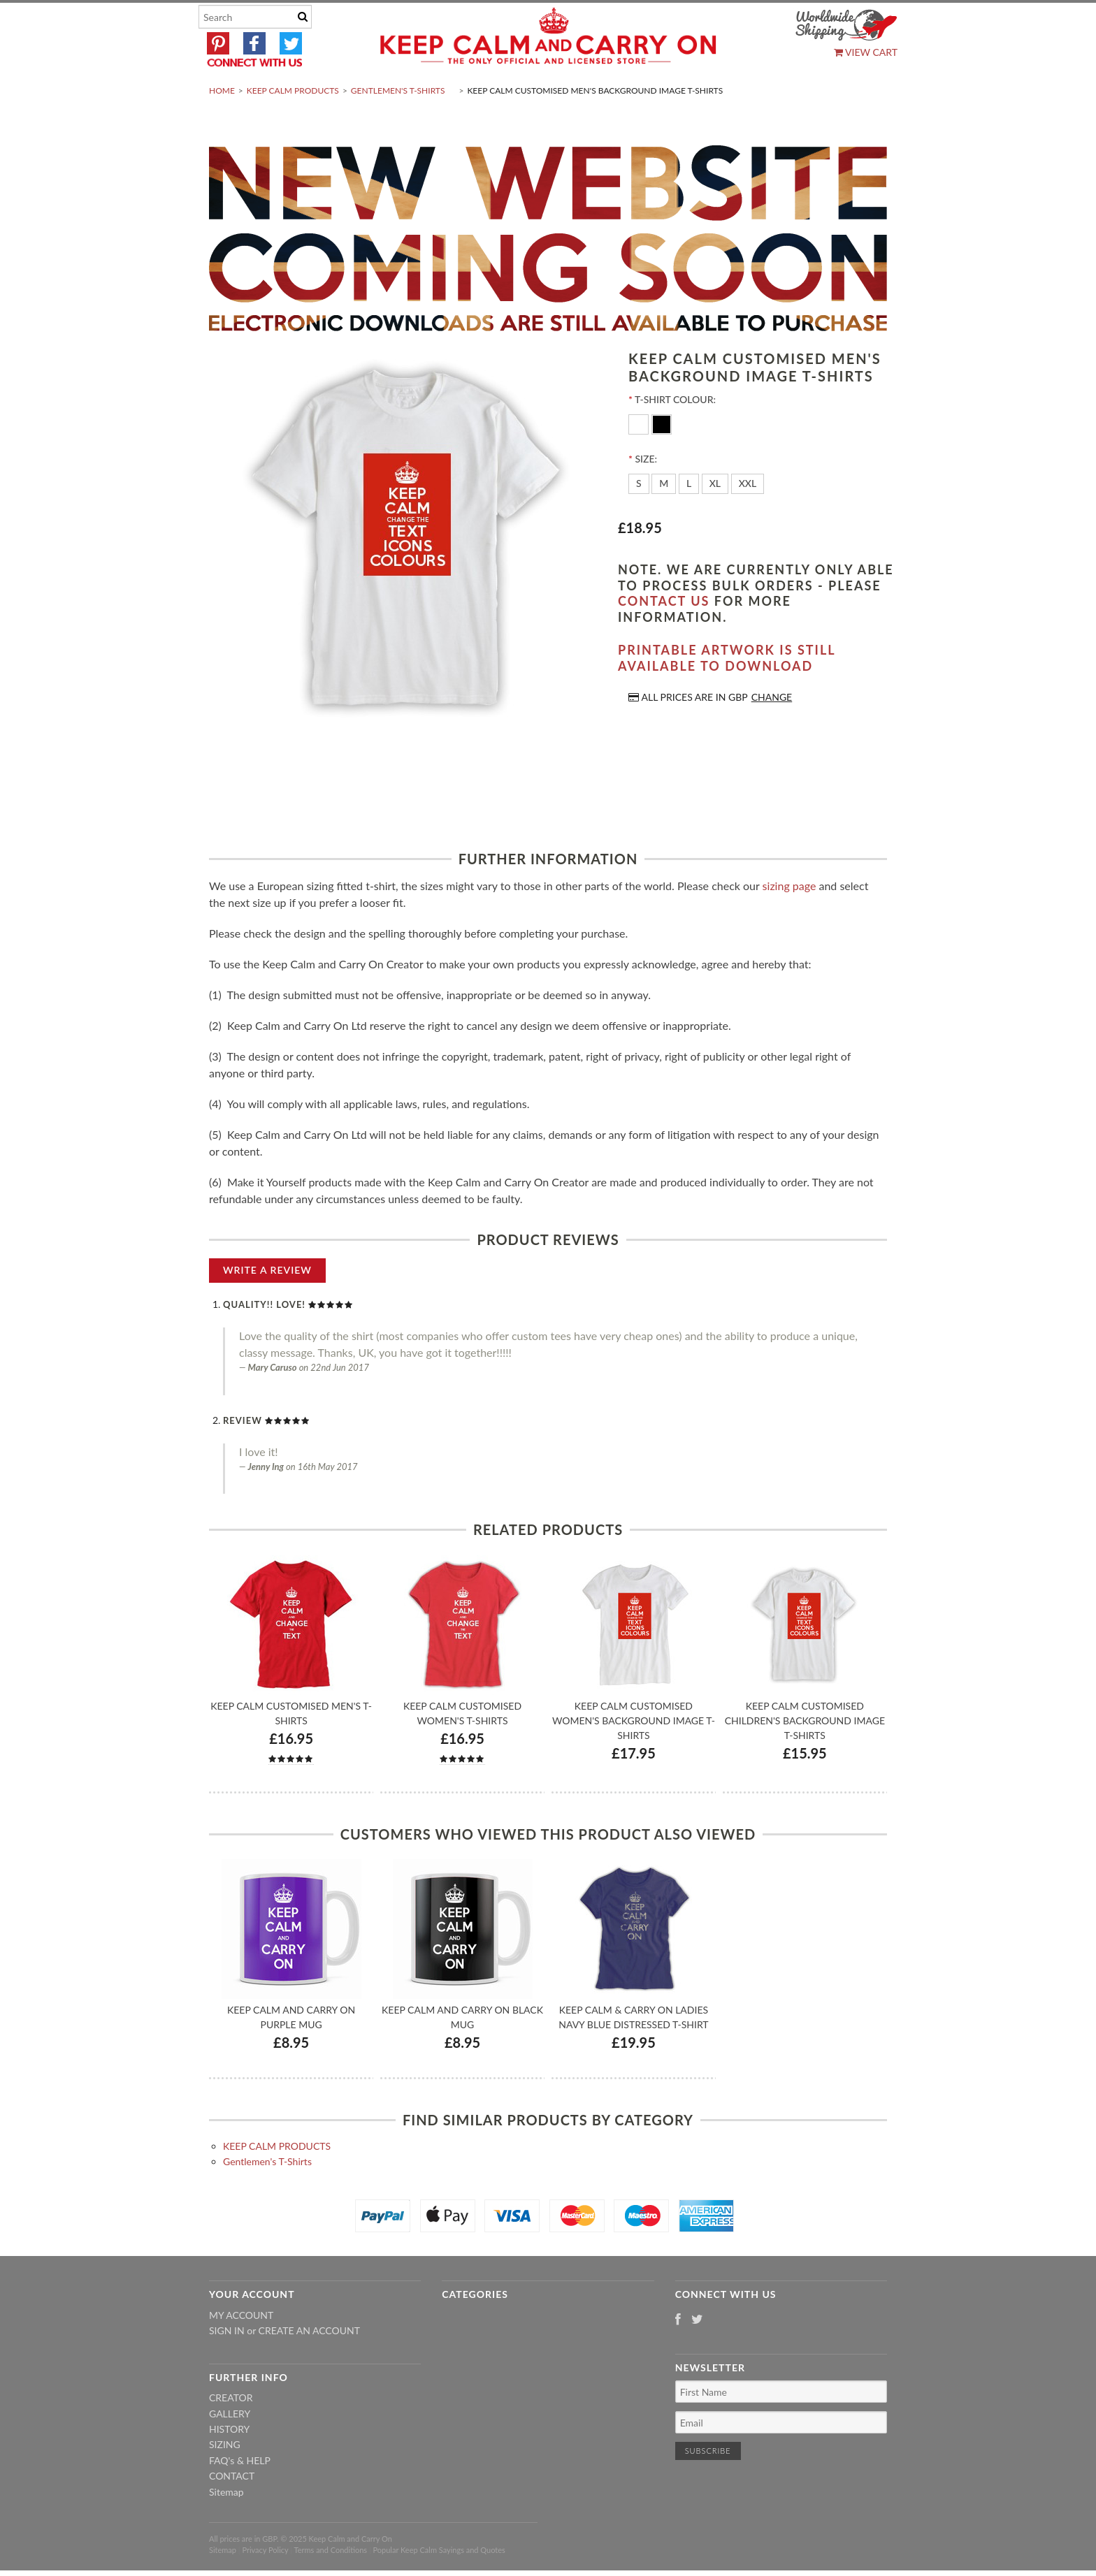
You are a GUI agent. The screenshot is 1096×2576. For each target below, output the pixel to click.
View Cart (865, 52)
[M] (663, 517)
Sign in (227, 2364)
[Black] (661, 457)
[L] (689, 517)
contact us (663, 634)
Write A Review (267, 1303)
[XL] (715, 517)
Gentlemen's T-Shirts (398, 123)
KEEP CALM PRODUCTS (293, 123)
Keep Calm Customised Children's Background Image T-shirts (805, 1753)
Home (222, 123)
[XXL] (748, 517)
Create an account (309, 2364)
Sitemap (226, 2525)
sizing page (789, 918)
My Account (241, 2348)
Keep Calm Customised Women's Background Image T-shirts (633, 1753)
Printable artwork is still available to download (726, 691)
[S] (638, 517)
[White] (639, 457)
